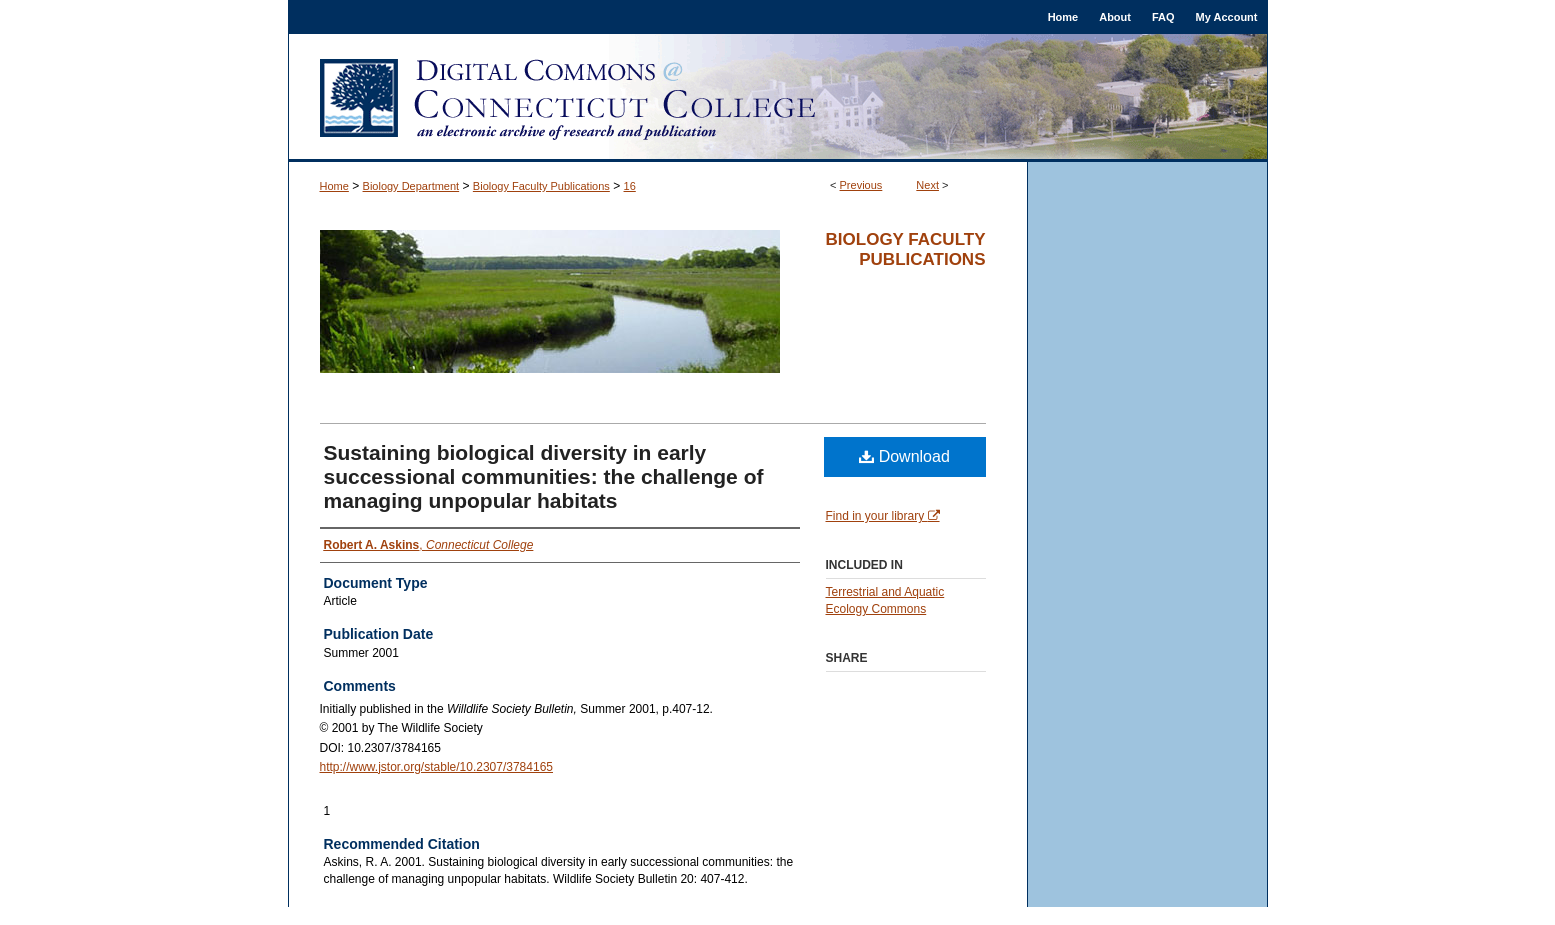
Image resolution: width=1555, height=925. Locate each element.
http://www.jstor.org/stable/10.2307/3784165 (437, 767)
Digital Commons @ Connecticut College (778, 98)
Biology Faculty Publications (541, 186)
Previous (861, 185)
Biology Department (411, 186)
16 (630, 186)
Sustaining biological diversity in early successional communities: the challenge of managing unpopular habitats (544, 476)
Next (927, 185)
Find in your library (883, 516)
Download (904, 456)
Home (334, 186)
